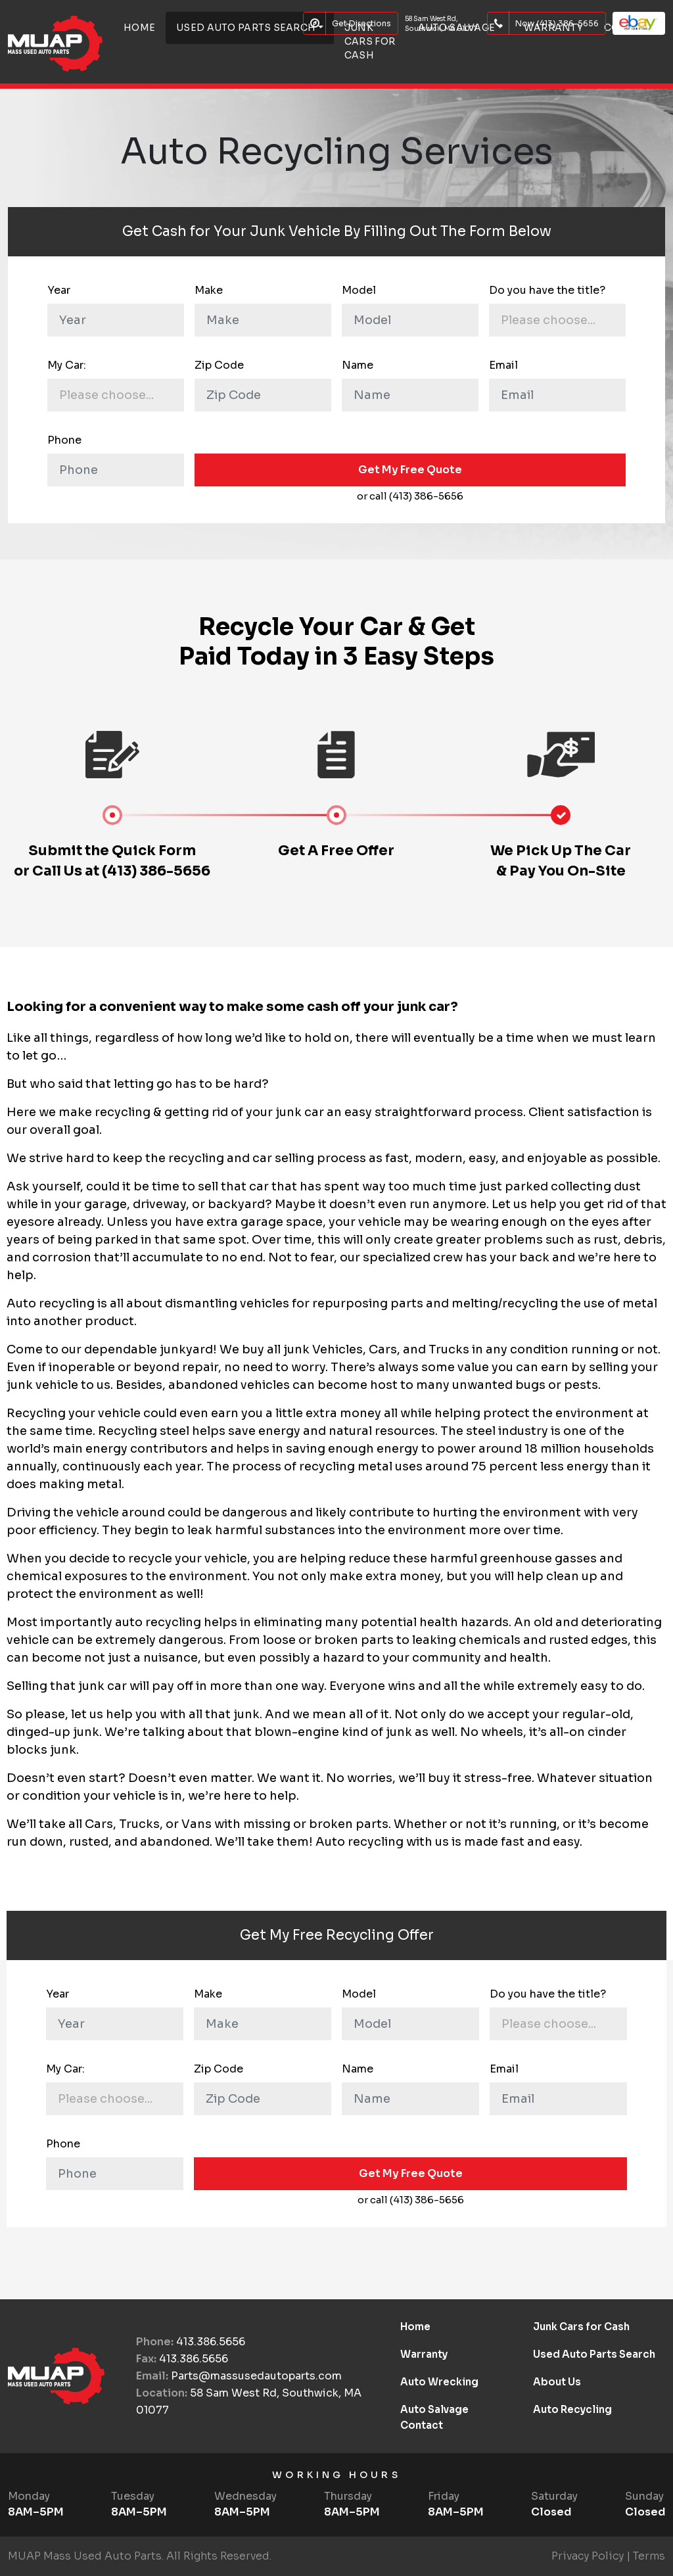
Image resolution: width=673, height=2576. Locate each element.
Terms (649, 2556)
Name (357, 365)
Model (359, 290)
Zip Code (219, 365)
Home (415, 2326)
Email (503, 365)
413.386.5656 (210, 2342)
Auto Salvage (434, 2409)
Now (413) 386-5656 (546, 23)
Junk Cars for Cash (369, 41)
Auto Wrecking (439, 2382)
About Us (557, 2382)
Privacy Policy (587, 2556)
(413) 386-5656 (156, 870)
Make (209, 290)
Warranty (424, 2354)
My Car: (66, 365)
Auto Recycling (572, 2409)
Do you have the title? (547, 290)
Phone (64, 440)
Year (58, 290)
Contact (421, 2425)
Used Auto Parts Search (594, 2354)
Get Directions (350, 23)
